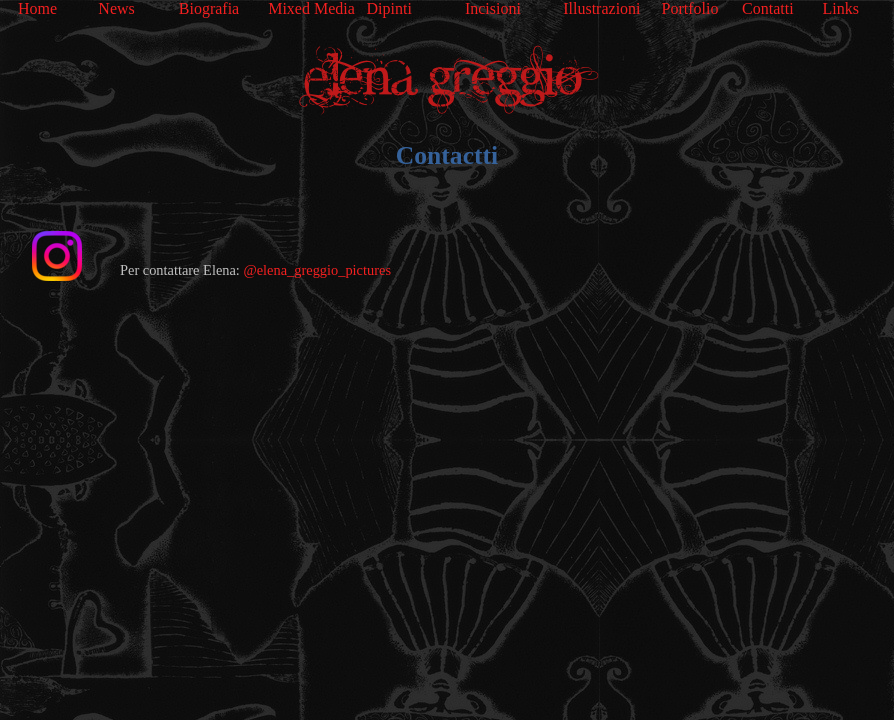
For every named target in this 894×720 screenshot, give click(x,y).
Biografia (209, 8)
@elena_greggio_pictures (317, 270)
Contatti (768, 8)
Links (840, 8)
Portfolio (690, 8)
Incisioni (493, 8)
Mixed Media (311, 8)
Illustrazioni (601, 8)
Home (37, 8)
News (116, 8)
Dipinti (389, 8)
